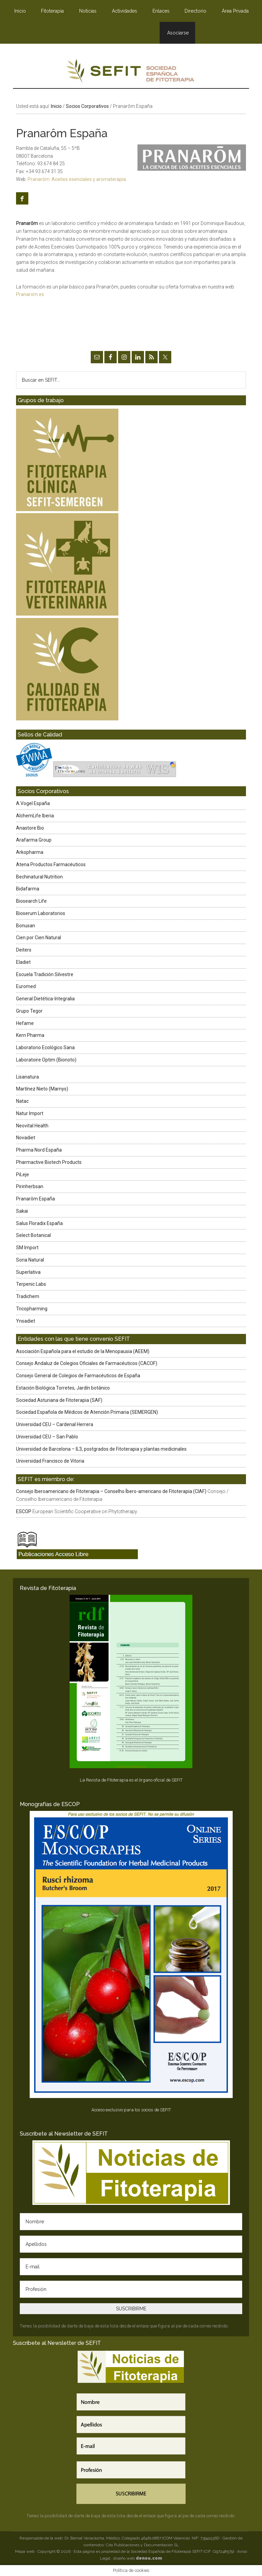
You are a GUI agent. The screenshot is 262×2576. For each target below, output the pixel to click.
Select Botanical (33, 1235)
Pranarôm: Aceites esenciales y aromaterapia (77, 179)
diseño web (137, 2558)
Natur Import (29, 1113)
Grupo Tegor (29, 1011)
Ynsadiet (25, 1321)
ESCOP (23, 1511)
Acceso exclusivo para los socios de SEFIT (131, 2109)
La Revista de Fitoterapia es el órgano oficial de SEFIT (131, 1780)
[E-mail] (131, 2266)
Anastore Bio (30, 828)
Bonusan (25, 925)
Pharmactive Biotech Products (49, 1162)
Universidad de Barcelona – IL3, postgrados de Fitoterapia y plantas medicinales (101, 1449)
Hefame (25, 1023)
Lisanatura (27, 1077)
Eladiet (23, 962)
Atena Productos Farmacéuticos (51, 864)
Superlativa (28, 1272)
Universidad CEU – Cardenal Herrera (54, 1424)
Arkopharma (29, 852)
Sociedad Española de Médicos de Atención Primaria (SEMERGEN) (87, 1412)
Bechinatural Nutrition (39, 876)
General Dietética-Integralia (45, 998)
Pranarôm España (35, 1198)
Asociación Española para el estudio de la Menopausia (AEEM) (82, 1351)
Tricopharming (31, 1308)
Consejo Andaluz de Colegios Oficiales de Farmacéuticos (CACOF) (86, 1363)
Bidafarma (27, 888)
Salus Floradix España (39, 1223)
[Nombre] (131, 2221)
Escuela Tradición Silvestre (44, 974)
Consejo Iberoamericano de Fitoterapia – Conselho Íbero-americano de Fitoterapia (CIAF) (111, 1491)
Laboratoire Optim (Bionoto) (46, 1059)
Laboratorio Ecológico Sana (45, 1047)
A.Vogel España (33, 803)
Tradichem (27, 1296)
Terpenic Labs (31, 1284)
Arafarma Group (34, 840)
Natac (22, 1101)
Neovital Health (32, 1125)
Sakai (22, 1211)
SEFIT (131, 72)
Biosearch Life (31, 901)
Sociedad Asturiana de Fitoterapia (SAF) (59, 1400)
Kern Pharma (30, 1035)
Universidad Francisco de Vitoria (50, 1461)
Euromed (26, 986)
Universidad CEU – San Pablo (47, 1436)
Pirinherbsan (29, 1186)
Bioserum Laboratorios (40, 913)
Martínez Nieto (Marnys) (42, 1089)
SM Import (27, 1247)
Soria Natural (30, 1260)
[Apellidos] (131, 2244)
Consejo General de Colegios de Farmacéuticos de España (78, 1375)
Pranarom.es (30, 294)
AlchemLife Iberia (35, 815)
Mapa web (24, 2551)
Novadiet (25, 1137)
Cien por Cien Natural (38, 937)
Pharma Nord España (39, 1150)
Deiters (23, 950)
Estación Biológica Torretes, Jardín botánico (63, 1388)
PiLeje (22, 1174)
